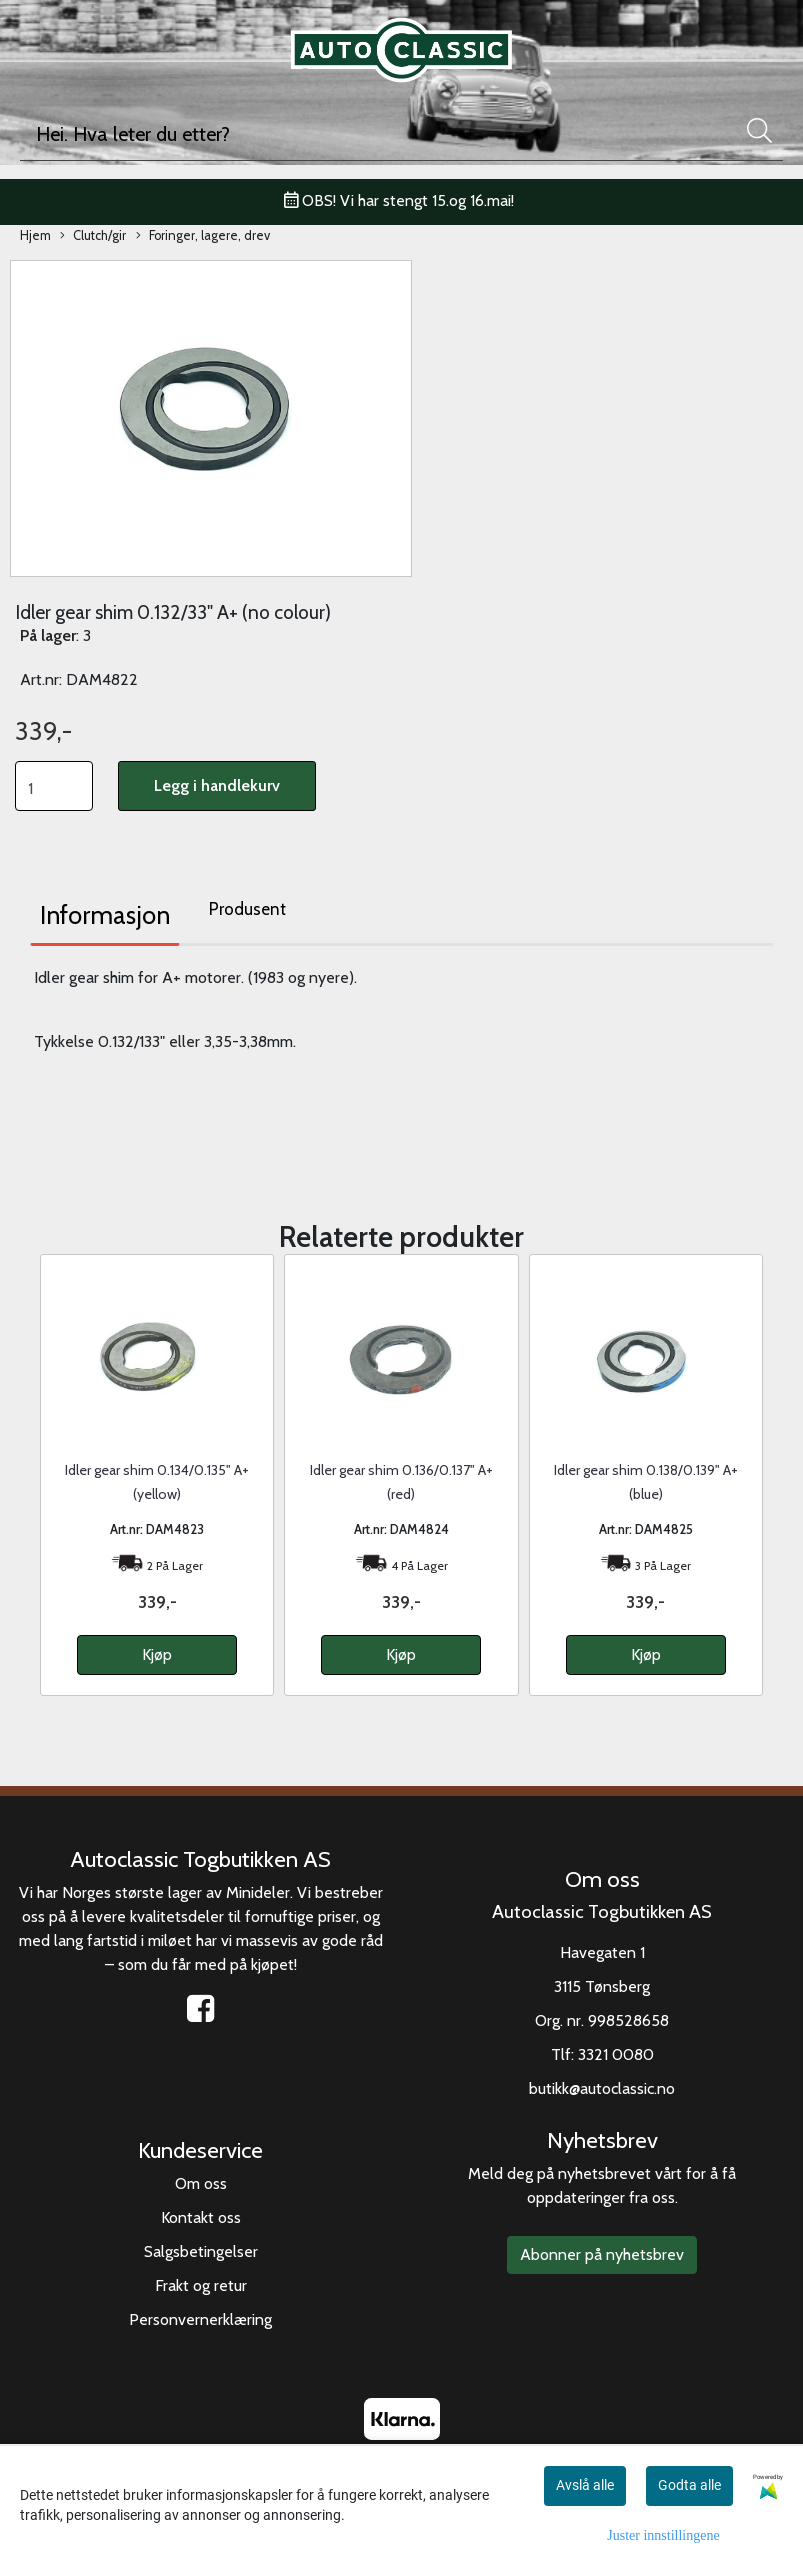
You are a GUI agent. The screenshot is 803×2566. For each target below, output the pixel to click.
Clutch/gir (93, 236)
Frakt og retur (201, 2285)
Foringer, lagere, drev (203, 236)
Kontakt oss (201, 2217)
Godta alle (689, 2485)
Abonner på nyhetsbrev (602, 2254)
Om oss (201, 2183)
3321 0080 (616, 2054)
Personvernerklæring (200, 2319)
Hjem (35, 235)
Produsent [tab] (247, 909)
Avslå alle (585, 2485)
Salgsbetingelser (201, 2251)
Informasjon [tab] (105, 915)
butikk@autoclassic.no (602, 2088)
